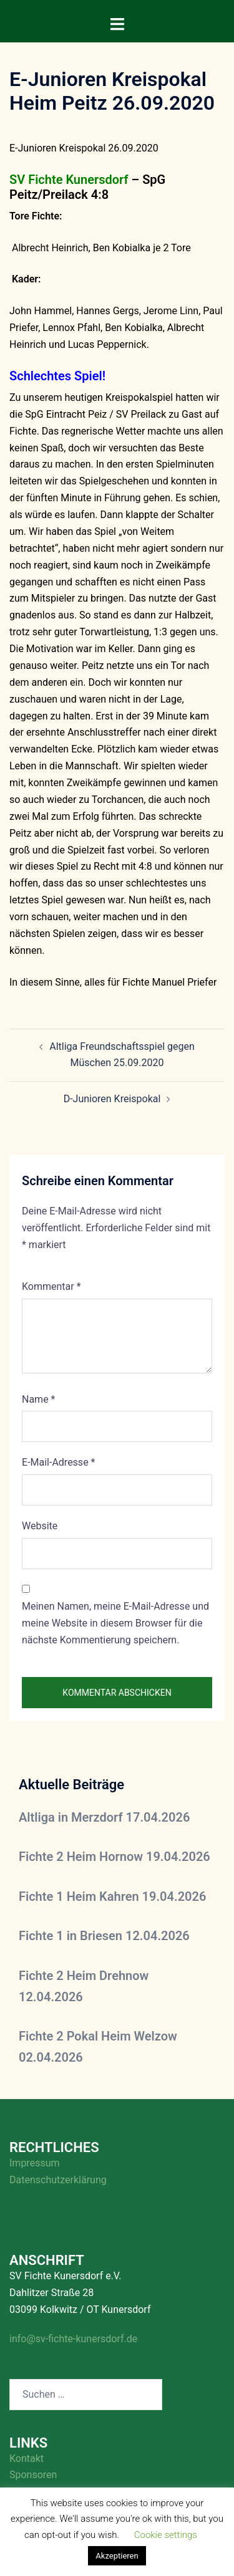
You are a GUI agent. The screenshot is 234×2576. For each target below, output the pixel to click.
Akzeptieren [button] (116, 2555)
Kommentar (51, 1286)
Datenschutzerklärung (58, 2180)
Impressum (34, 2163)
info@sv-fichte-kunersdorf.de (73, 2339)
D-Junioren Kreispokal (112, 1099)
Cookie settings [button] (165, 2534)
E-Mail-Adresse (58, 1462)
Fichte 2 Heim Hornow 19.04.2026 (114, 1856)
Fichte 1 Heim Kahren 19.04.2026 (112, 1896)
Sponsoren (33, 2475)
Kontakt (26, 2458)
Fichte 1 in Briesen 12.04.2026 (104, 1935)
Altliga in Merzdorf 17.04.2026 (104, 1817)
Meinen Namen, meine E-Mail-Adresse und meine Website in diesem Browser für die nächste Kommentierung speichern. (115, 1623)
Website (39, 1526)
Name (39, 1399)
